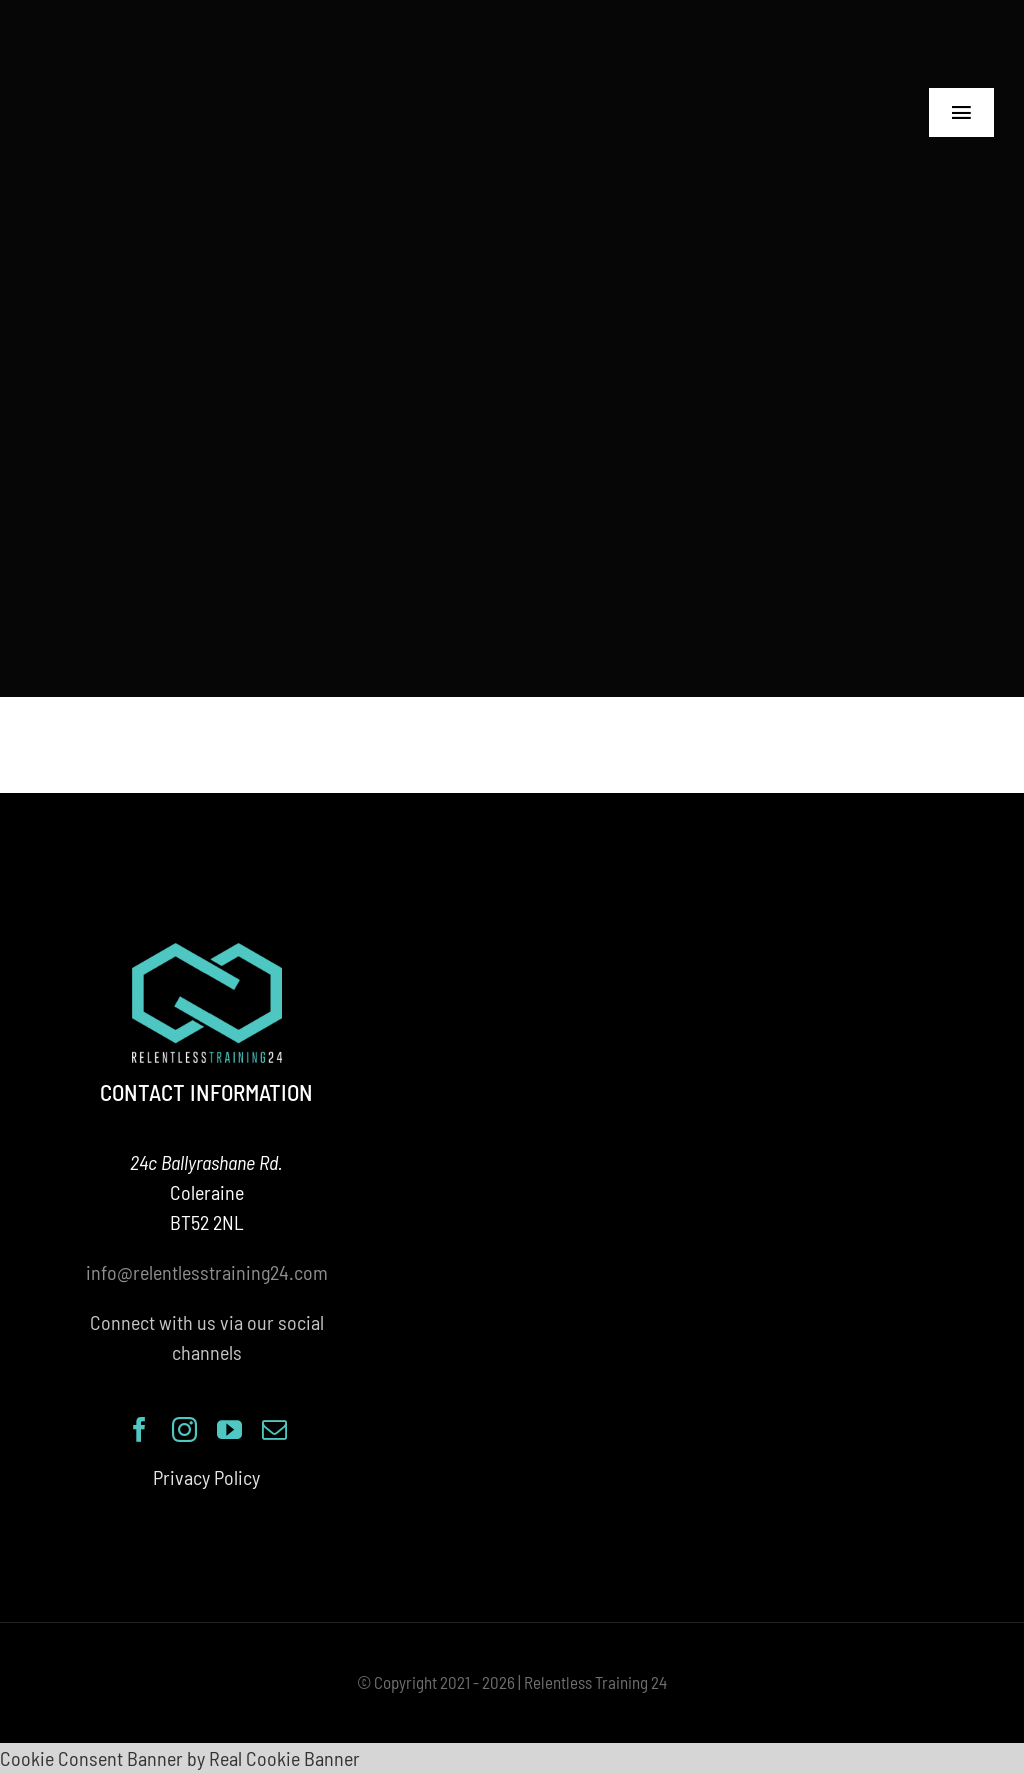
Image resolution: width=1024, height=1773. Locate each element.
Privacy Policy (206, 1477)
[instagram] (184, 1429)
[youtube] (229, 1429)
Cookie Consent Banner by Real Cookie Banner (180, 1758)
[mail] (274, 1429)
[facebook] (139, 1429)
